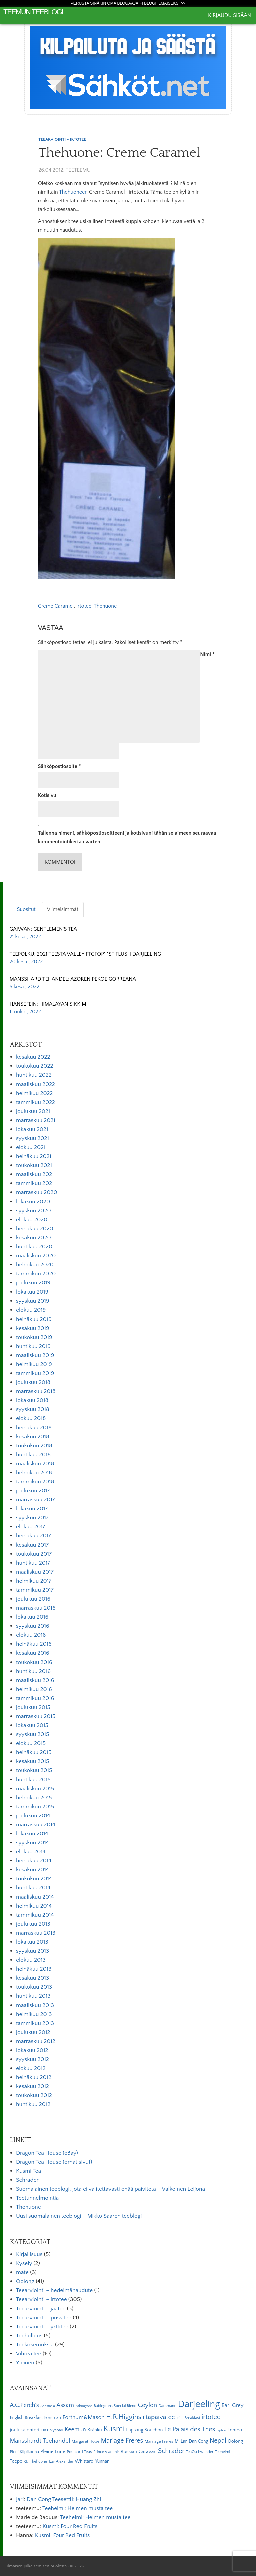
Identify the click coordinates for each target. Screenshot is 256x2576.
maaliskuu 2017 (35, 1572)
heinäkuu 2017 (33, 1535)
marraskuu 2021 (35, 1120)
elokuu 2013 (31, 1960)
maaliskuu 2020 (36, 1255)
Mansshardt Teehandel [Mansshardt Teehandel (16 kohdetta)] (40, 2440)
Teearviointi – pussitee (43, 2317)
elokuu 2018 (31, 1418)
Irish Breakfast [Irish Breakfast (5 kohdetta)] (188, 2418)
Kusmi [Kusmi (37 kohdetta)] (114, 2429)
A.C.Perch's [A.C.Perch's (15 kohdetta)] (24, 2405)
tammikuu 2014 (35, 1915)
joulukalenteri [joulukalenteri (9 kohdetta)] (24, 2430)
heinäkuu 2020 (34, 1228)
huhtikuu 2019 (33, 1346)
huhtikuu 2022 (34, 1075)
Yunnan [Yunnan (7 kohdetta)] (102, 2461)
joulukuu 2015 (33, 1707)
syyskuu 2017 (32, 1517)
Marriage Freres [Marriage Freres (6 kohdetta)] (159, 2441)
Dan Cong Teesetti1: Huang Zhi (64, 2499)
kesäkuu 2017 (32, 1545)
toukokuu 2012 (34, 2095)
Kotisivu (47, 795)
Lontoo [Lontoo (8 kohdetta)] (235, 2430)
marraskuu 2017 (35, 1499)
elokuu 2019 (31, 1310)
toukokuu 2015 (34, 1770)
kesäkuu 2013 (32, 1978)
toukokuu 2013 (34, 1987)
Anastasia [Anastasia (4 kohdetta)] (47, 2406)
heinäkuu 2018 (34, 1427)
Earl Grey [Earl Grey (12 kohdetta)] (232, 2405)
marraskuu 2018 (36, 1391)
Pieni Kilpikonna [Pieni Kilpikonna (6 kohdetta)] (24, 2451)
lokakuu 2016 (32, 1617)
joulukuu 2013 (33, 1924)
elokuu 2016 (31, 1635)
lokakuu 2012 (32, 2050)
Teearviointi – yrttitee (42, 2326)
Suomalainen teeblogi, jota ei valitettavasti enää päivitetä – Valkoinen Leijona (110, 2189)
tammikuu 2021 (35, 1183)
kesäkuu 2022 (33, 1057)
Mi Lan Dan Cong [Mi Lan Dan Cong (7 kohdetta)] (191, 2441)
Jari (20, 2499)
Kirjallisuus (29, 2254)
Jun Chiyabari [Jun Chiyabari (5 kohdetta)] (52, 2430)
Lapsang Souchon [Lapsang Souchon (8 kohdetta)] (144, 2430)
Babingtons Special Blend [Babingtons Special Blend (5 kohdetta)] (115, 2406)
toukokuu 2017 (34, 1554)
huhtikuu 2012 (33, 2104)
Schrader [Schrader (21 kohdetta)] (171, 2451)
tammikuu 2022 (35, 1102)
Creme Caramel (56, 606)
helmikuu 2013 (34, 2014)
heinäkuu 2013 (34, 1969)
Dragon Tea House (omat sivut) (54, 2162)
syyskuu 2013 (32, 1951)
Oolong (25, 2281)
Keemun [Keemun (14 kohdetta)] (75, 2429)
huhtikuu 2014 (33, 1887)
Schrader (27, 2180)
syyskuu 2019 (32, 1301)
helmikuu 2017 (33, 1581)
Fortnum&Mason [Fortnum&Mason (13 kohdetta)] (84, 2417)
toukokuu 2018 (34, 1445)
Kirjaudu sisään (229, 15)
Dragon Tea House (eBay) (47, 2153)
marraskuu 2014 (35, 1824)
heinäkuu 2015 (34, 1752)
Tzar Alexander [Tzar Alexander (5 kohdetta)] (60, 2461)
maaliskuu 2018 (35, 1463)
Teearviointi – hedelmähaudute (54, 2290)
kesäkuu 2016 (32, 1653)
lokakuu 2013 (32, 1942)
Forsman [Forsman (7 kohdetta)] (52, 2417)
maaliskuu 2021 (35, 1174)
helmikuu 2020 (35, 1264)
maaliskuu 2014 (35, 1897)
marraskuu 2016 (36, 1608)
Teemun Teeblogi (33, 12)
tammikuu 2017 (35, 1590)
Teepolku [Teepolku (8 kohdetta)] (19, 2461)
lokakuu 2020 (33, 1201)
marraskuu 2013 (35, 1933)
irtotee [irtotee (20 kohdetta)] (211, 2417)
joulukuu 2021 (33, 1111)
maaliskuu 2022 (35, 1084)
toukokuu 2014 (34, 1878)
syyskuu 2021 (32, 1138)
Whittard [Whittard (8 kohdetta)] (84, 2461)
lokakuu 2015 (32, 1725)
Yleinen (25, 2362)
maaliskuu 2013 (35, 2005)
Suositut (26, 909)
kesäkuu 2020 (33, 1237)
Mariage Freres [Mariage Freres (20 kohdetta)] (122, 2440)
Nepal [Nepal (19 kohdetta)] (218, 2440)
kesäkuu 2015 (32, 1761)
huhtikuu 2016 (33, 1671)
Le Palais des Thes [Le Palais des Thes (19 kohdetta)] (189, 2429)
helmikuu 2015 (34, 1797)
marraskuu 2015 (35, 1716)
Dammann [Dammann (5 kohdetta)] (167, 2406)
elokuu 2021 (31, 1147)
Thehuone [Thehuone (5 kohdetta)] (38, 2461)
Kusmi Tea (28, 2171)
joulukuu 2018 (33, 1382)
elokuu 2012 (31, 2068)
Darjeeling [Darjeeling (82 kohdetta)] (199, 2404)
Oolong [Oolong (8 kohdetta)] (235, 2441)
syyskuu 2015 (32, 1734)
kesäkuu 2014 (32, 1869)
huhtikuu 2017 (33, 1563)
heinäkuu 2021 (33, 1156)
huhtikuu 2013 (33, 1996)
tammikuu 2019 (35, 1373)
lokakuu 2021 (32, 1129)
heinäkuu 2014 (33, 1860)
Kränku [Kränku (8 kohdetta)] (94, 2430)
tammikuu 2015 (35, 1806)
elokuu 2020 (31, 1219)
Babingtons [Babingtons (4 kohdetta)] (83, 2406)
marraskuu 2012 (35, 2041)
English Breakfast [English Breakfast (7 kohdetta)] (26, 2417)
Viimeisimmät (62, 909)
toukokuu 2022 (34, 1066)
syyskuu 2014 (32, 1842)
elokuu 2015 (31, 1743)
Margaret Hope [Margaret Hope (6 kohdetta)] (86, 2441)
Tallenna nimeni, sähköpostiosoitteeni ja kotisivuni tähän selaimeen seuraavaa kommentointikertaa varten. (127, 837)
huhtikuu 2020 (34, 1246)
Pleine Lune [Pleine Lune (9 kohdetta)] (52, 2451)
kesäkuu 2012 (32, 2086)
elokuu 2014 (30, 1851)
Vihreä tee (28, 2353)
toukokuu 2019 (34, 1337)
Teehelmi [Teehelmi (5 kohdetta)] (222, 2452)
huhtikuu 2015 (33, 1779)
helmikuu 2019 (34, 1364)
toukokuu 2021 (34, 1165)
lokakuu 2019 (32, 1292)
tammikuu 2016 (35, 1698)
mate (22, 2272)
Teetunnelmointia (37, 2198)
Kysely (24, 2263)
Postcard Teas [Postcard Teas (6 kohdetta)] (79, 2451)
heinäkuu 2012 (33, 2077)
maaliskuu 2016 (35, 1680)
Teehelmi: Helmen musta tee (77, 2508)
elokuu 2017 (30, 1526)
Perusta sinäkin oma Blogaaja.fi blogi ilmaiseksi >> (128, 3)
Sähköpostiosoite (59, 766)
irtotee (83, 606)
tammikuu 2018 (35, 1481)
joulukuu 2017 (33, 1490)
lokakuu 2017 (32, 1508)
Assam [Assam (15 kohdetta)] (65, 2405)
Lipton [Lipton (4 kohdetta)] (221, 2430)
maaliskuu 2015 (35, 1788)
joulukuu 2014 (33, 1815)
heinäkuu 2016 (34, 1644)
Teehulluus (29, 2335)
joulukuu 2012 (33, 2032)
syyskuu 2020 (33, 1210)
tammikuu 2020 (36, 1273)
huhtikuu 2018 (33, 1454)
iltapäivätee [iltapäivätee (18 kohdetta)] (159, 2417)
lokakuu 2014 (32, 1833)
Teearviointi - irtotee (62, 139)
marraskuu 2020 (36, 1192)
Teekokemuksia (35, 2344)
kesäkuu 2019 (32, 1328)
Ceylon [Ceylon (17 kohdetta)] (147, 2405)
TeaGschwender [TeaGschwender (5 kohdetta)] (199, 2452)
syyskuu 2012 (32, 2059)
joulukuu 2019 (33, 1282)
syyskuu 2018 (32, 1409)
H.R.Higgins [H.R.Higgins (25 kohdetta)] (123, 2417)
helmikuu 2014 (34, 1906)
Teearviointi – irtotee (41, 2299)
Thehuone (105, 606)
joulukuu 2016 (33, 1599)
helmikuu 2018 (34, 1472)
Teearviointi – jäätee (40, 2308)
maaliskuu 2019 (35, 1355)
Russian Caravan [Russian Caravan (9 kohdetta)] (139, 2451)
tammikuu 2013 (35, 2023)
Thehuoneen (73, 192)
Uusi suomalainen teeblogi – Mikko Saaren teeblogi (79, 2216)
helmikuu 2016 (34, 1689)
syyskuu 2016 (32, 1626)
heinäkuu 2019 (34, 1319)
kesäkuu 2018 (32, 1436)
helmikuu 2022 (34, 1093)
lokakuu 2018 (32, 1400)
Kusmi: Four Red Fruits (69, 2526)
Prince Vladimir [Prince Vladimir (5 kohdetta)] (106, 2452)
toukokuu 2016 (34, 1662)
